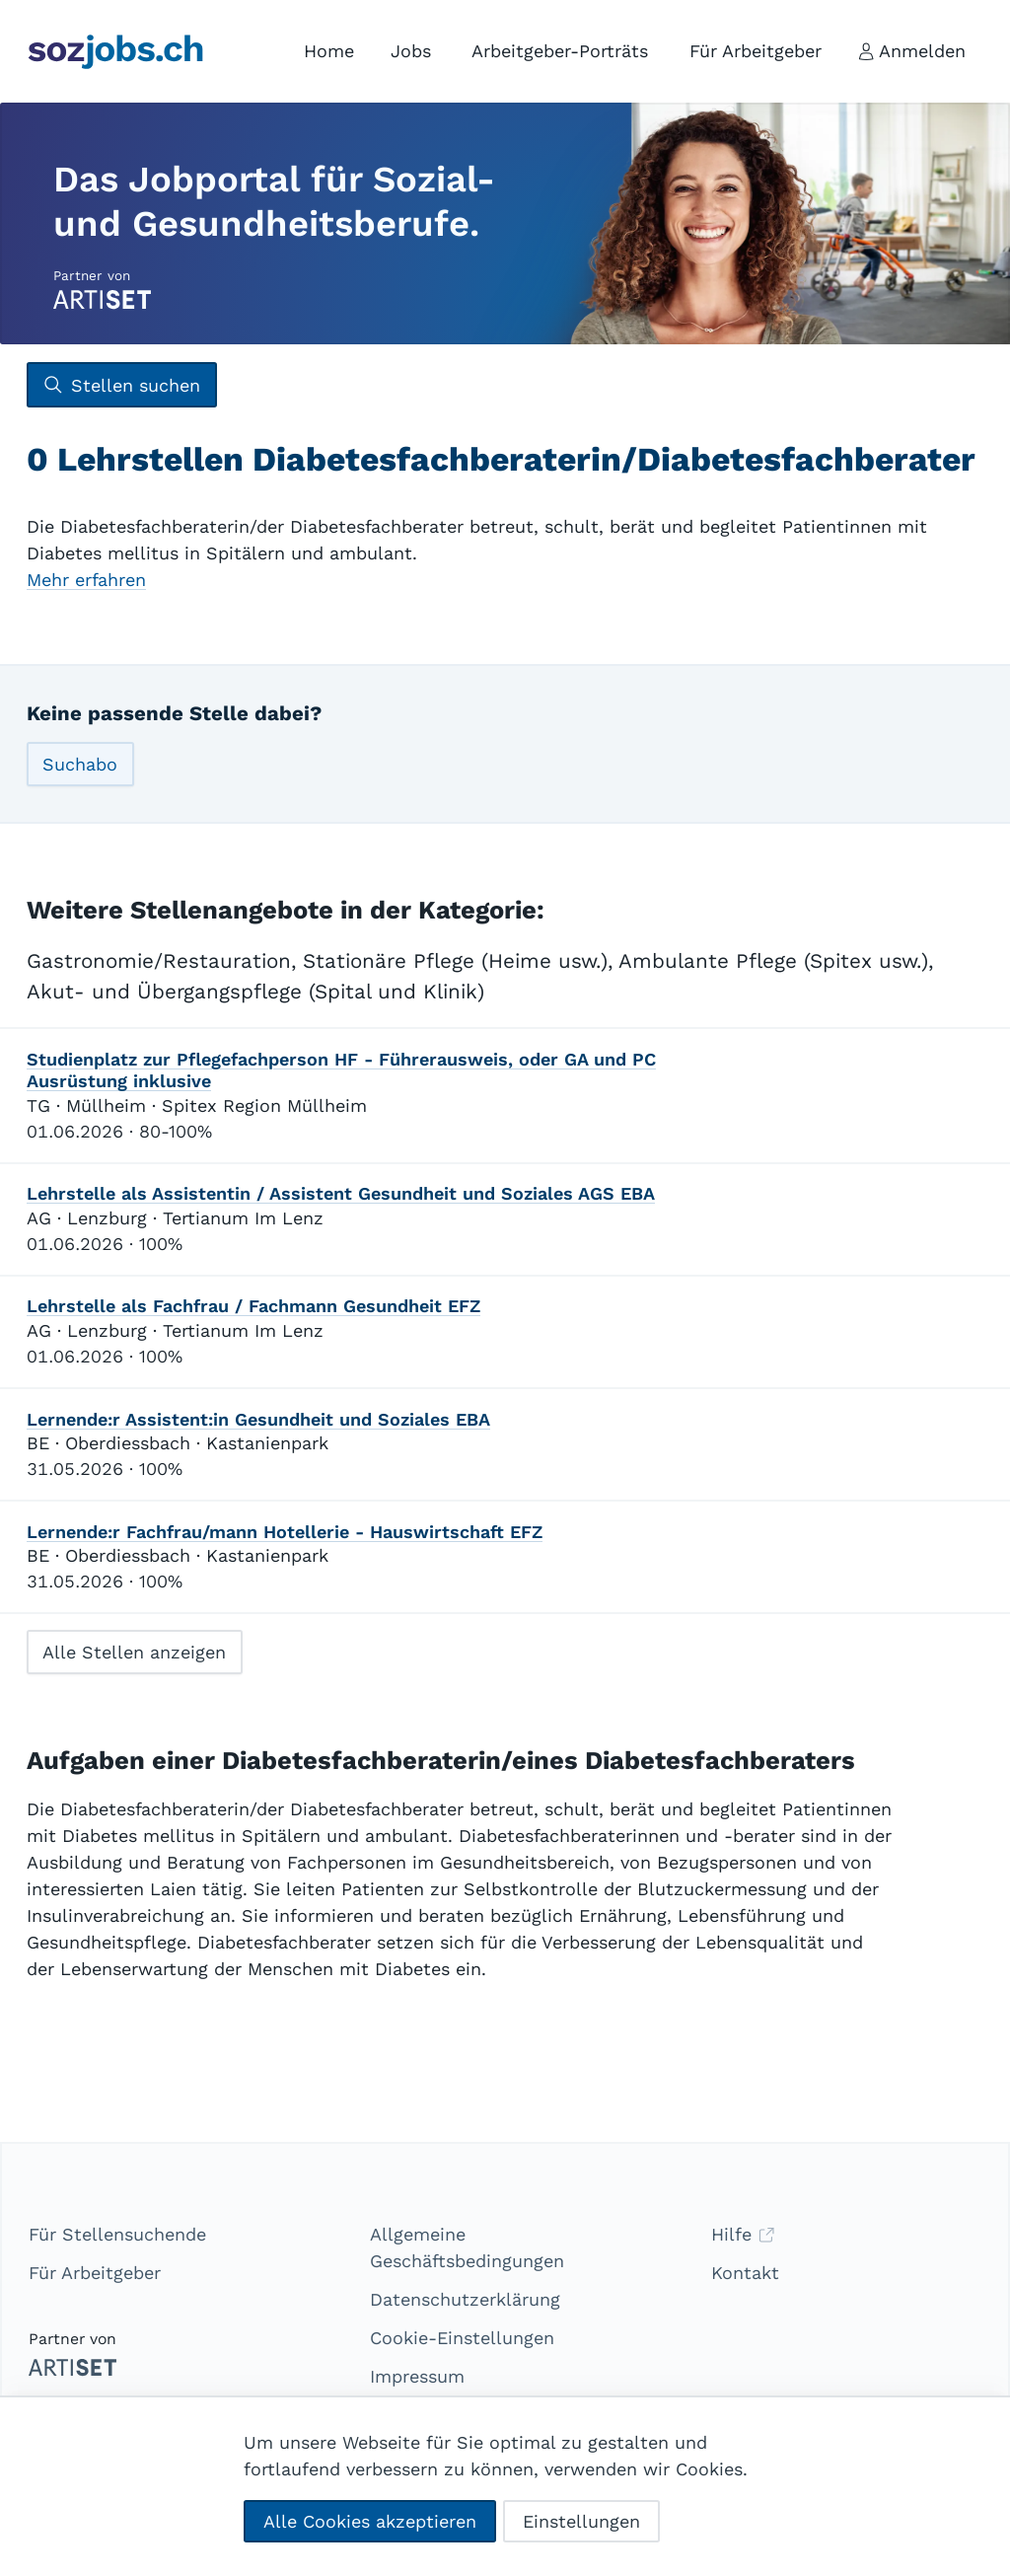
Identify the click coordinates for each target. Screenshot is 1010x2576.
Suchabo (79, 764)
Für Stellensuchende (117, 2234)
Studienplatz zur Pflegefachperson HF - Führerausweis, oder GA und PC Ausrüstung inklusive (341, 1070)
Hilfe (743, 2234)
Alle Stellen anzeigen (134, 1652)
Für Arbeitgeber (95, 2272)
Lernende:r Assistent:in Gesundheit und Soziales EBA (258, 1419)
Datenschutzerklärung (465, 2299)
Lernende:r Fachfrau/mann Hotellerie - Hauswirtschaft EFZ (284, 1531)
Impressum (417, 2376)
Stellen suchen (121, 385)
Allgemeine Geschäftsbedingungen (467, 2247)
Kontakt (745, 2272)
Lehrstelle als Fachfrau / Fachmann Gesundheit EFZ (253, 1305)
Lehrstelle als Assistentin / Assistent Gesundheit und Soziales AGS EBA (341, 1193)
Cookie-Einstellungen (462, 2337)
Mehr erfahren (86, 579)
